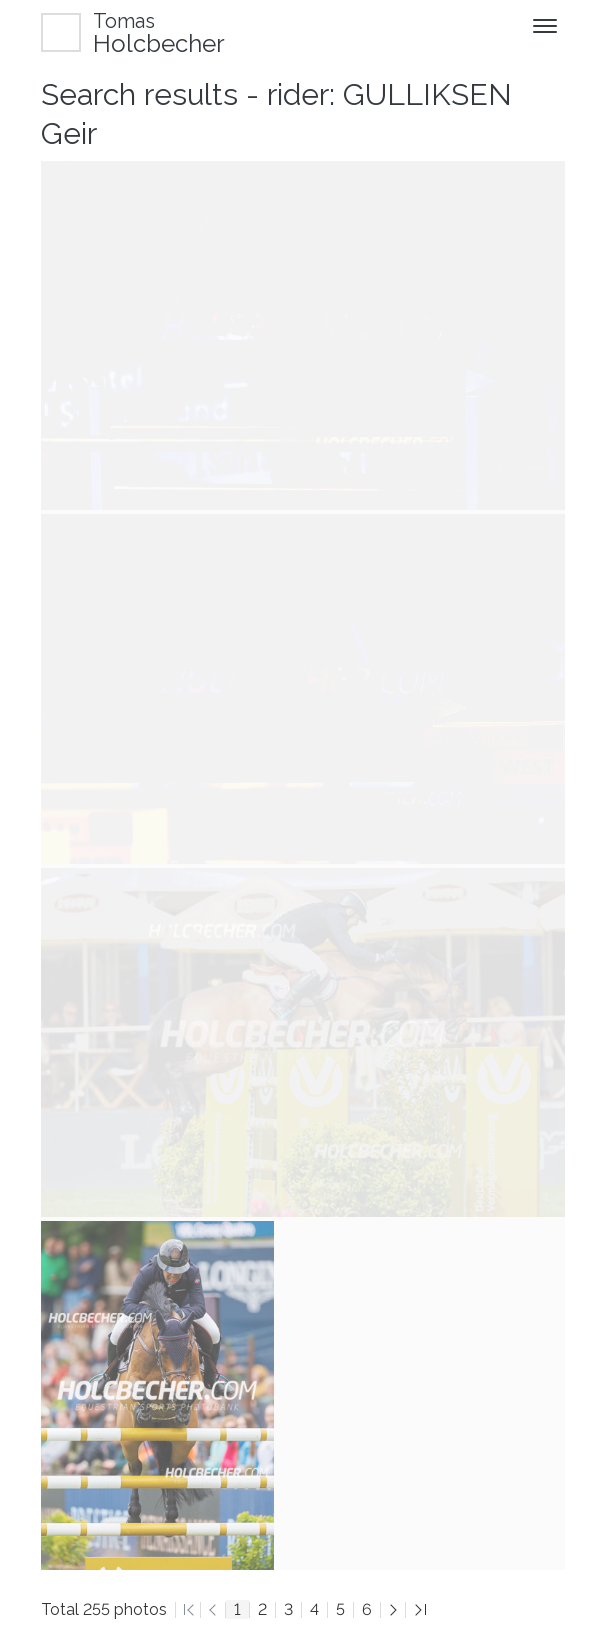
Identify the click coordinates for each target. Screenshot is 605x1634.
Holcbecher (159, 32)
